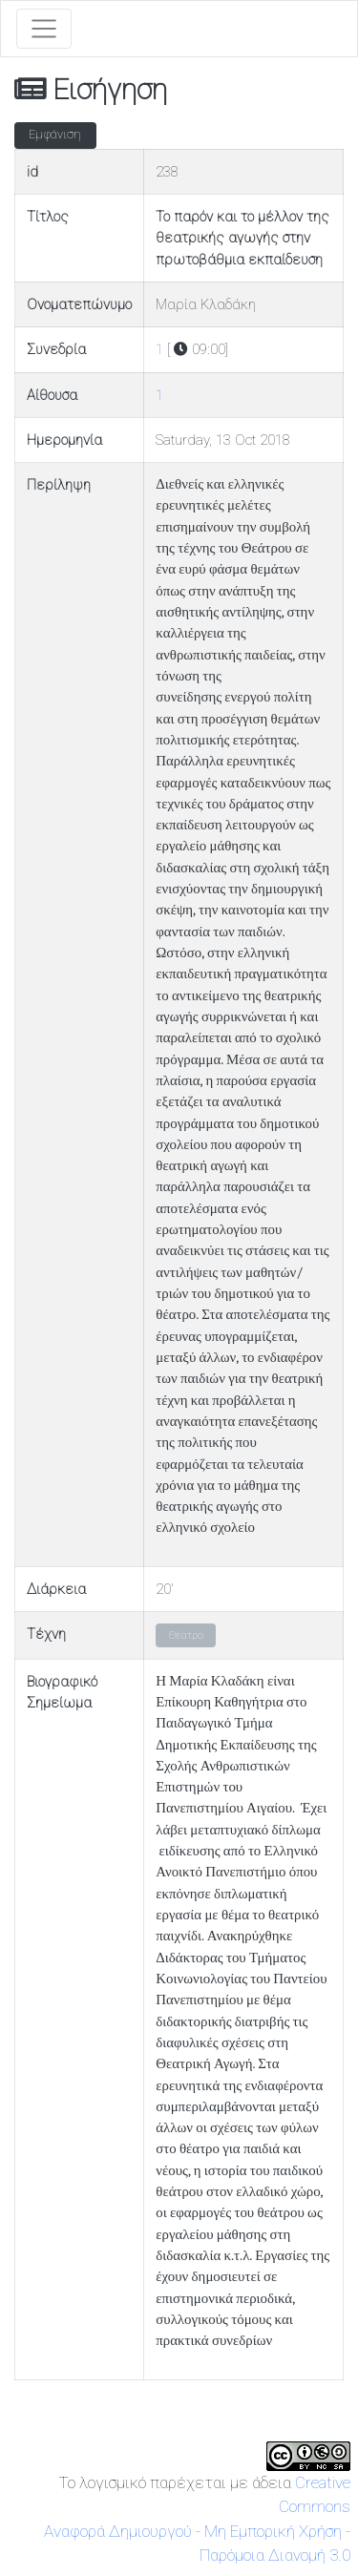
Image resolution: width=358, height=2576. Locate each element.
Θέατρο (186, 1635)
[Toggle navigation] (44, 29)
